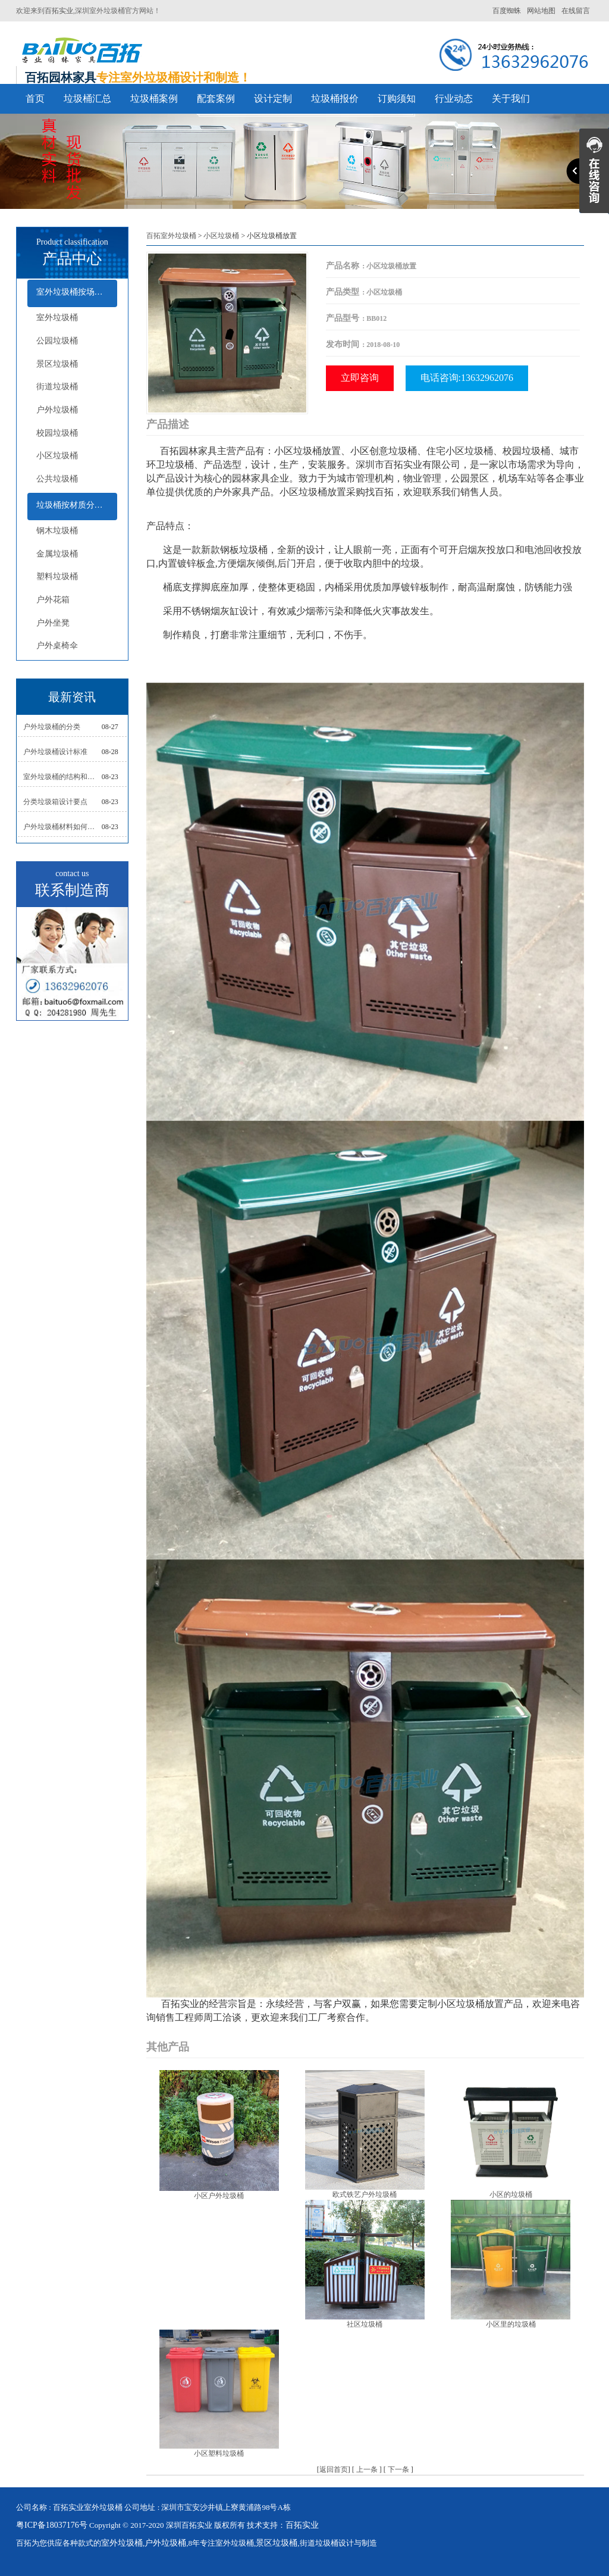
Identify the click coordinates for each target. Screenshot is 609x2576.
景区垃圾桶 (57, 363)
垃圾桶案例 (154, 98)
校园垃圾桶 (57, 433)
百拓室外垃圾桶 (171, 236)
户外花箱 (53, 599)
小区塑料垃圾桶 (219, 2453)
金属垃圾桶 (57, 553)
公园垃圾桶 (57, 340)
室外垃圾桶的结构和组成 (62, 777)
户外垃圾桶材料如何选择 (62, 827)
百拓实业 (59, 11)
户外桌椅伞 (57, 645)
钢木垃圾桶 (57, 530)
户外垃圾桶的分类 (51, 727)
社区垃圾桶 (364, 2324)
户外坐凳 (53, 622)
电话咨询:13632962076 (466, 378)
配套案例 (216, 98)
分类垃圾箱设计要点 (55, 802)
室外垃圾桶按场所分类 (77, 291)
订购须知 (397, 98)
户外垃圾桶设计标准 (55, 752)
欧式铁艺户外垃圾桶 (364, 2194)
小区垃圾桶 (57, 455)
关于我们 (511, 98)
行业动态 (454, 98)
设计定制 (273, 98)
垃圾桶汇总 (87, 98)
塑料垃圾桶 (57, 576)
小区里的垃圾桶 (511, 2324)
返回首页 (333, 2469)
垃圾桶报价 (335, 98)
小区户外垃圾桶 (219, 2196)
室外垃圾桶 (57, 317)
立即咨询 (360, 378)
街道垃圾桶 (57, 386)
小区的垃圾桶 (510, 2194)
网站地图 (541, 11)
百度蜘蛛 (506, 11)
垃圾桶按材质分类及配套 (77, 505)
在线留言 (575, 11)
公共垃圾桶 (57, 478)
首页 (35, 98)
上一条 (367, 2469)
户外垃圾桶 (57, 409)
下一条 (398, 2469)
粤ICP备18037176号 (51, 2525)
